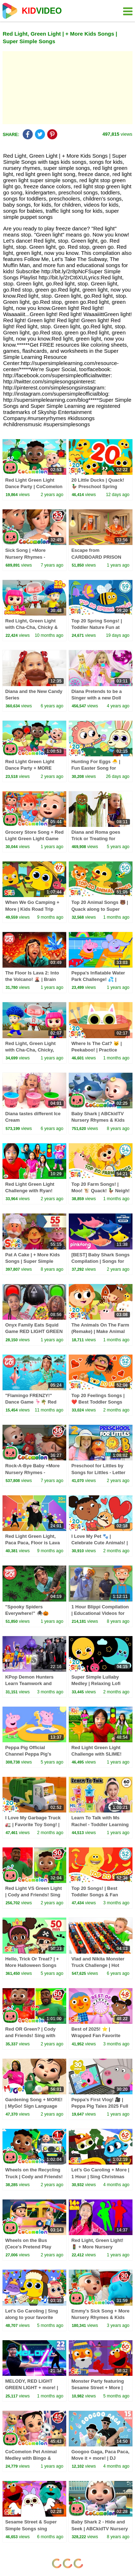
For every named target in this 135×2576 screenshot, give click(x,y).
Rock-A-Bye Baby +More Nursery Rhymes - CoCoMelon (32, 1472)
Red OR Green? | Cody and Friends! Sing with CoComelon (30, 2035)
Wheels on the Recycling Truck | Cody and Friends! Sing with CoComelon (34, 2176)
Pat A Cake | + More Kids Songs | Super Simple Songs (32, 1261)
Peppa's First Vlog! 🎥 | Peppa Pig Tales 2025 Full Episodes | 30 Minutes (99, 2106)
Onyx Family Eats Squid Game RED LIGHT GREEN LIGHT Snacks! (34, 1331)
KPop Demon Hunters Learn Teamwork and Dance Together (29, 1683)
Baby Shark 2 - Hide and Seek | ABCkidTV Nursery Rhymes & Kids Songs (99, 2528)
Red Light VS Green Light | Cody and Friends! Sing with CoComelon (33, 1895)
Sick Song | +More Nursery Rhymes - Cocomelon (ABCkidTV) (31, 557)
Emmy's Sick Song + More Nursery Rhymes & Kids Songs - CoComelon (100, 2317)
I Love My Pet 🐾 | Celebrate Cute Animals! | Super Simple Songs (99, 1543)
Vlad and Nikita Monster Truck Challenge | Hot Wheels (97, 1965)
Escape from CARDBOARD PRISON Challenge (96, 557)
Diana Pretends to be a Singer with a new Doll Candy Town (96, 698)
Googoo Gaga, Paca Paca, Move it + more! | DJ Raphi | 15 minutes (100, 2458)
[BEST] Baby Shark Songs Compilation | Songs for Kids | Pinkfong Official (100, 1261)
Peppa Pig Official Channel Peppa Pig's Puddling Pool (28, 1754)
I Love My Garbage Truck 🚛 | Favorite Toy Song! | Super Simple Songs (32, 1824)
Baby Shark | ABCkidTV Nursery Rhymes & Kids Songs (98, 1120)
